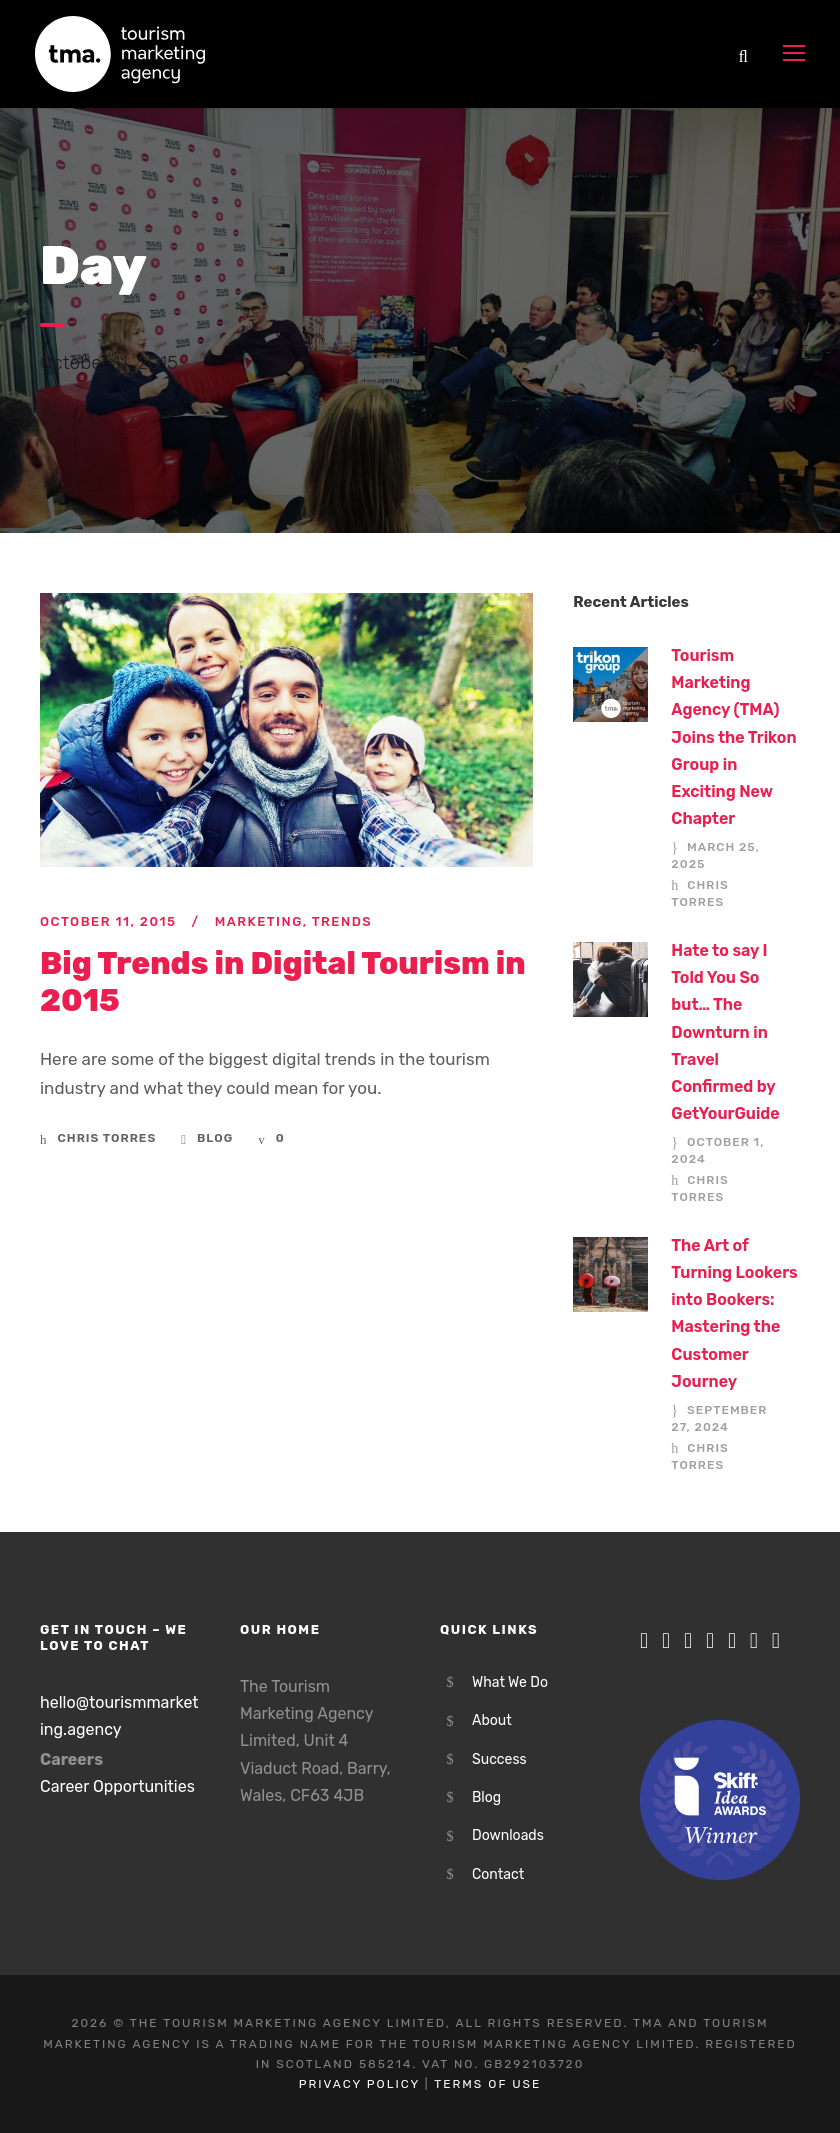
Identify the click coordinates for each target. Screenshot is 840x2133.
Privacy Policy (359, 2084)
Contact (498, 1874)
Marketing (259, 921)
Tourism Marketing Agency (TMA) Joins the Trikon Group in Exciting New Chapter (733, 737)
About (492, 1720)
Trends (342, 921)
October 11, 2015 (108, 921)
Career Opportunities (117, 1786)
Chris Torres (107, 1138)
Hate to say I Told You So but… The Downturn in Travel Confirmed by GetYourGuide (725, 1032)
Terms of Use (487, 2084)
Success (499, 1759)
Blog (215, 1138)
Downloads (508, 1835)
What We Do (510, 1682)
